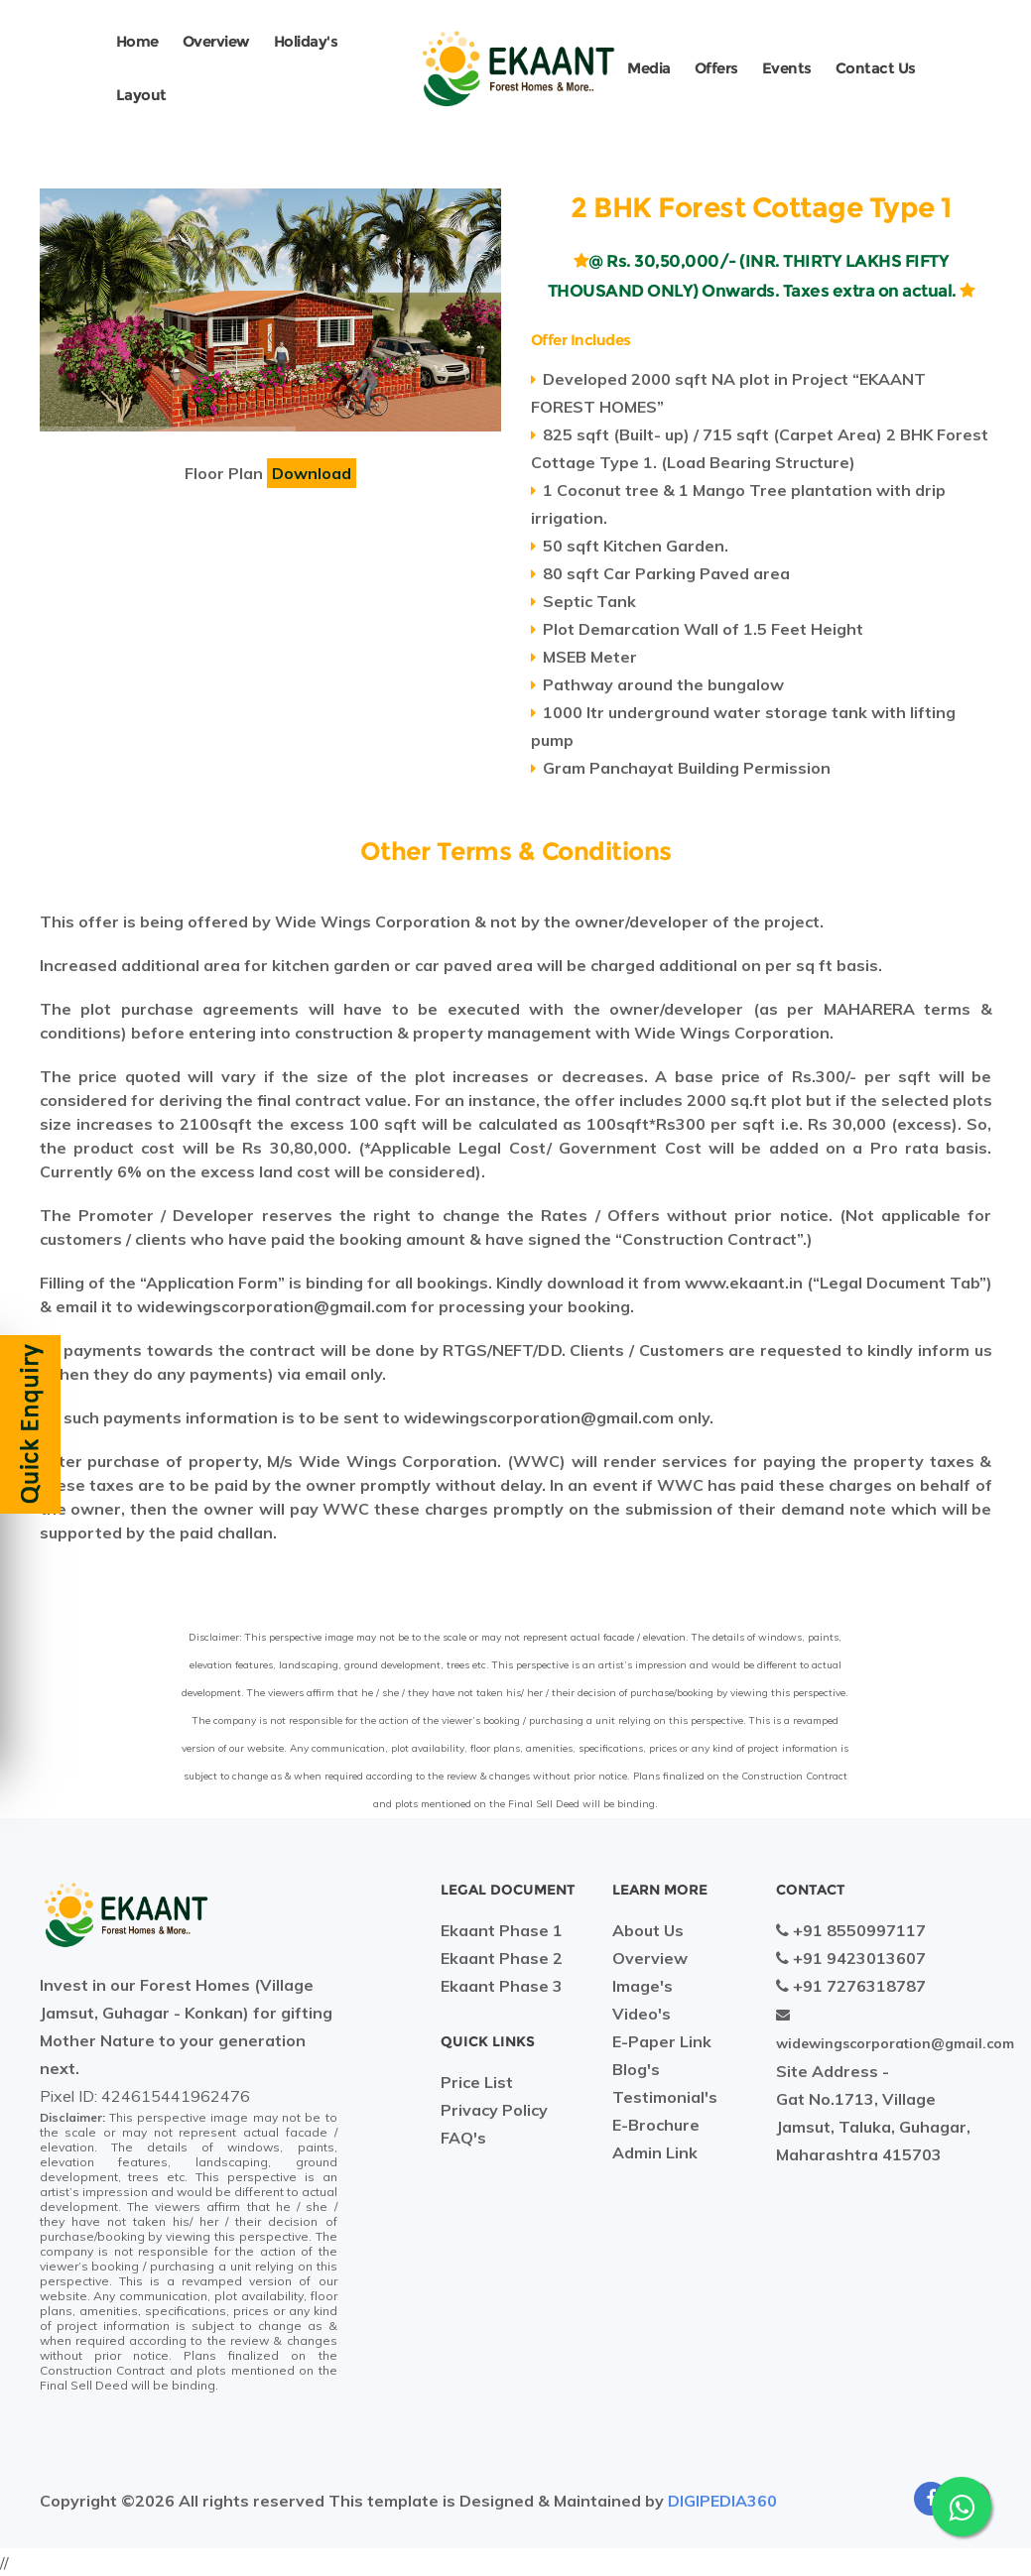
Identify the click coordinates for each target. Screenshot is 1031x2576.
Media (649, 68)
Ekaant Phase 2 (502, 1958)
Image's (642, 1986)
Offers (716, 68)
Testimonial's (664, 2097)
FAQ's (463, 2137)
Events (787, 68)
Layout (141, 94)
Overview (216, 41)
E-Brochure (656, 2125)
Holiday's (306, 41)
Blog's (636, 2069)
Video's (641, 2014)
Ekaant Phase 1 (502, 1930)
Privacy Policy (494, 2110)
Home (137, 41)
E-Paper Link (661, 2041)
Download (311, 473)
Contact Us (876, 68)
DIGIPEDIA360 (722, 2501)
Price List (477, 2082)
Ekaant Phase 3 (502, 1986)
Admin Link (655, 2152)
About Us (648, 1930)
